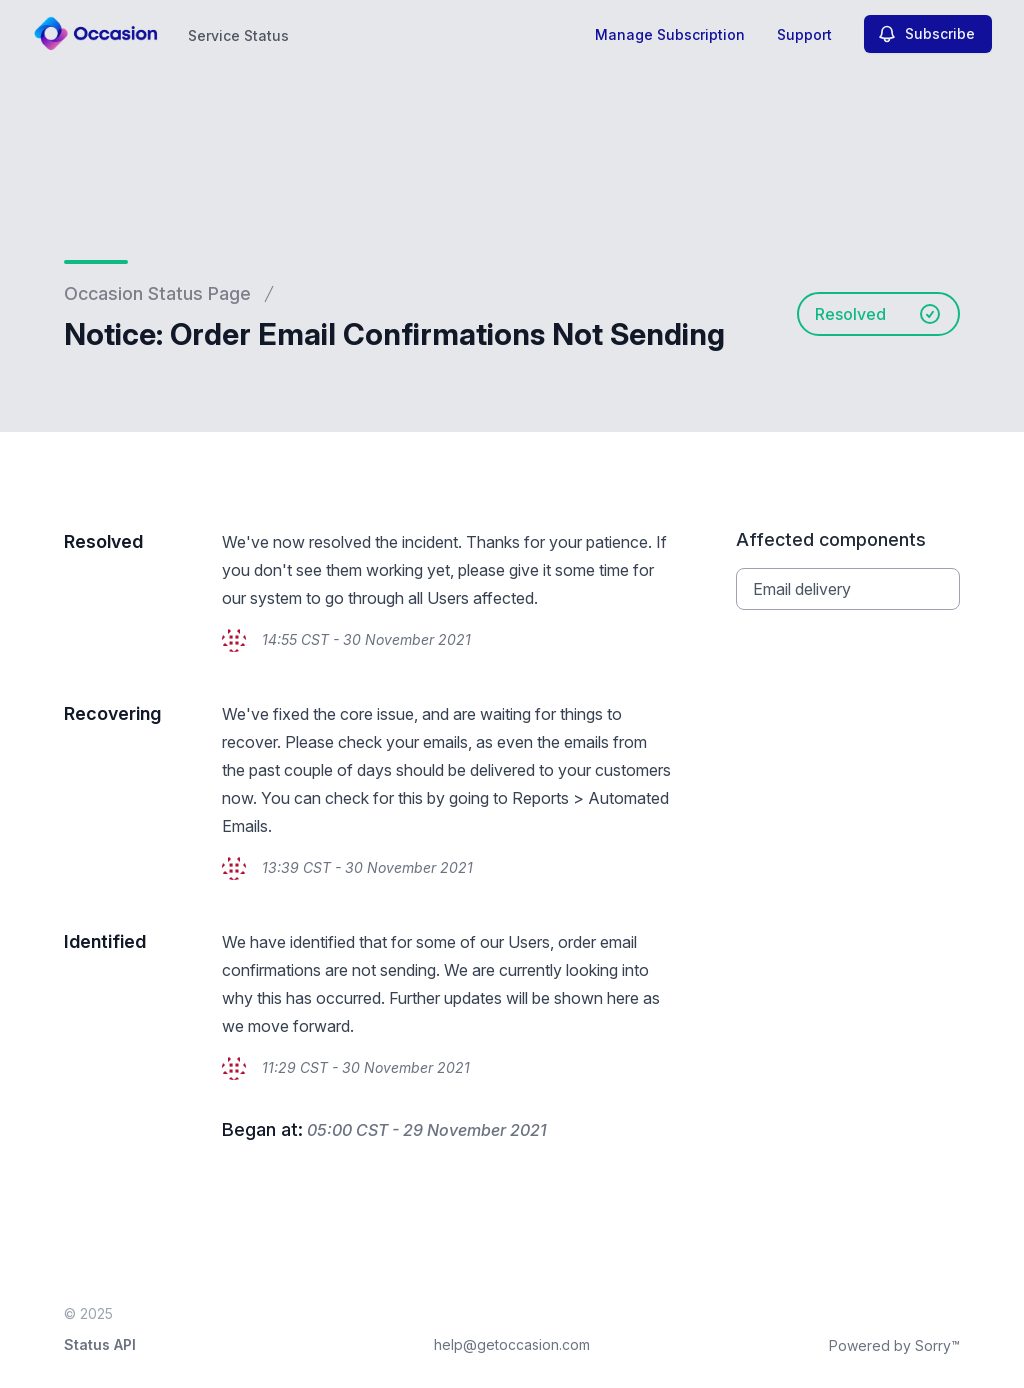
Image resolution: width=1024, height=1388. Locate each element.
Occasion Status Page (157, 293)
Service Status (238, 35)
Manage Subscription (670, 34)
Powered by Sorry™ (894, 1345)
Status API (100, 1344)
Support (804, 34)
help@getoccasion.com (512, 1344)
